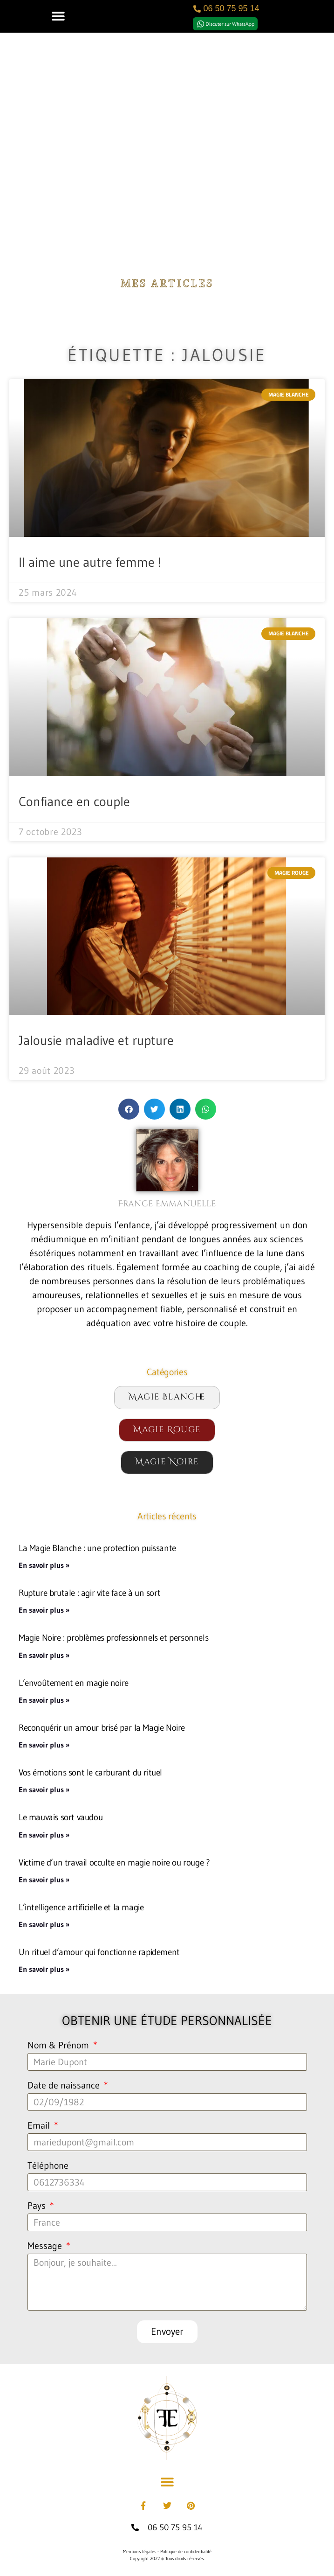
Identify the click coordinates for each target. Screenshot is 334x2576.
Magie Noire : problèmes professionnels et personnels (113, 1637)
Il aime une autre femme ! (90, 562)
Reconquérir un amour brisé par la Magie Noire (102, 1727)
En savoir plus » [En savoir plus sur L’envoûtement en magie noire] (44, 1700)
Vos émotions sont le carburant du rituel (90, 1772)
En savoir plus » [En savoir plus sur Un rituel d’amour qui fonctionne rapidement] (44, 1969)
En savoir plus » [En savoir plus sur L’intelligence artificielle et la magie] (44, 1924)
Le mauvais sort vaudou (60, 1817)
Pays (37, 2206)
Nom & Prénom (59, 2045)
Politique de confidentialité (185, 2551)
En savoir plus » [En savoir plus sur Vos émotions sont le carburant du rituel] (44, 1789)
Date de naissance (64, 2086)
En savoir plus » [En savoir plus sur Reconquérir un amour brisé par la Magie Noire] (44, 1744)
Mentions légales (139, 2551)
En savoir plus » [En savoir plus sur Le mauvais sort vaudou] (44, 1834)
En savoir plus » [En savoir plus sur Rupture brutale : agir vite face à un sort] (44, 1610)
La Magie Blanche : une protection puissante (97, 1547)
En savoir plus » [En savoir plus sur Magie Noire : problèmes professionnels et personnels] (44, 1655)
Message (45, 2246)
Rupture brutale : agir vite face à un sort (89, 1592)
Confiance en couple (74, 801)
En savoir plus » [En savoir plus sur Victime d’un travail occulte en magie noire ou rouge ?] (44, 1879)
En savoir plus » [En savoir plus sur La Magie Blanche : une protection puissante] (44, 1565)
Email (39, 2126)
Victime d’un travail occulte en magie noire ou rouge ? (114, 1862)
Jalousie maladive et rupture (96, 1040)
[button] (58, 16)
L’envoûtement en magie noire (74, 1682)
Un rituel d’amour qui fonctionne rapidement (99, 1951)
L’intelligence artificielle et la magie (81, 1907)
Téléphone (47, 2166)
